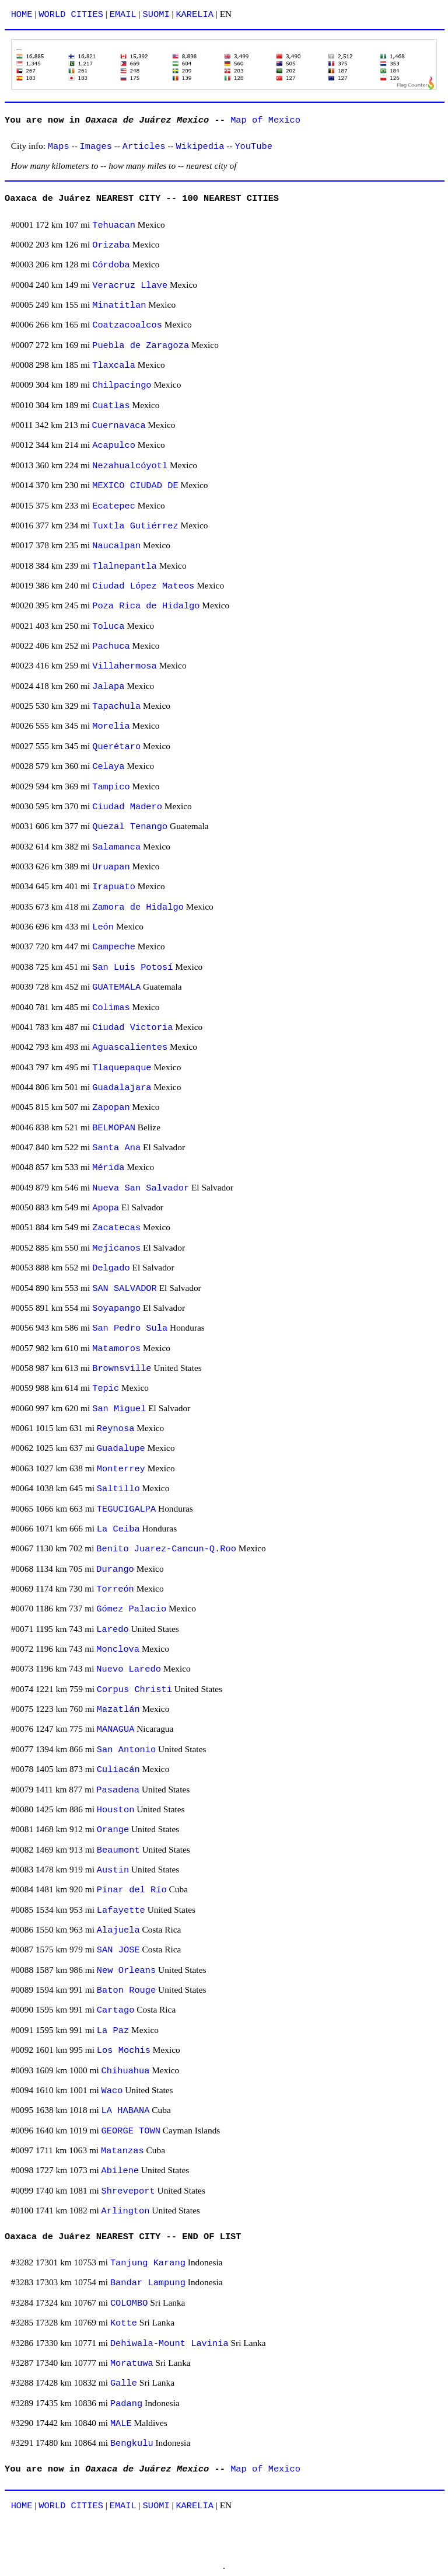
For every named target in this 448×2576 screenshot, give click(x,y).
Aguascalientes (129, 1047)
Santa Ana (116, 1148)
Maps (58, 146)
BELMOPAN (113, 1128)
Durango (115, 1569)
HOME (22, 14)
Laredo (112, 1629)
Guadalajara (121, 1087)
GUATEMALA (116, 987)
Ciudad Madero (127, 807)
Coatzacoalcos (127, 325)
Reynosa (116, 1428)
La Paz (113, 2030)
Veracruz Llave (129, 285)
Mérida (108, 1167)
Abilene (120, 2171)
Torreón (115, 1589)
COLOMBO (129, 2303)
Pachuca (111, 646)
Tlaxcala (113, 365)
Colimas (111, 1007)
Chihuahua (126, 2071)
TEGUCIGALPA (126, 1509)
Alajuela (118, 1930)
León (103, 927)
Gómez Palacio (131, 1609)
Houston (116, 1810)
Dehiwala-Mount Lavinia (169, 2343)
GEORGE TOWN (131, 2131)
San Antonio (126, 1750)
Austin (113, 1870)
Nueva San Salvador (140, 1188)
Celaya (108, 766)
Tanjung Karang (148, 2263)
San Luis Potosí (132, 967)
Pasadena (117, 1790)
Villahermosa (124, 666)
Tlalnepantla (124, 566)
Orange (113, 1830)
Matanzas (122, 2151)
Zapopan (111, 1107)
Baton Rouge (126, 1990)
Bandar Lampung (148, 2283)
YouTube (253, 146)
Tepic (105, 1388)
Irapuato (113, 887)
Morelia (111, 726)
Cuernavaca (119, 425)
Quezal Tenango (129, 826)
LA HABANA (126, 2110)
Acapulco (113, 445)
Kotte (123, 2323)
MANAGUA (116, 1729)
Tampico (111, 787)
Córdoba (111, 265)
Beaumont (118, 1850)
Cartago (116, 2010)
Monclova (117, 1649)
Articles (144, 146)
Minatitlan (119, 305)
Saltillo (118, 1489)
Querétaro (116, 747)
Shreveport (128, 2191)
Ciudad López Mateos (143, 586)
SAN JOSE (118, 1950)
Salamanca (116, 847)
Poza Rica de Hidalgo (146, 606)
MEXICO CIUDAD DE (135, 486)
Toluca (108, 626)
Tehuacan (113, 225)
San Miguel (119, 1409)
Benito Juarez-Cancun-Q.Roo (166, 1549)
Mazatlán (118, 1709)
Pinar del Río (132, 1890)
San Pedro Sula (129, 1328)
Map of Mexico (265, 120)
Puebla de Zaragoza (140, 345)
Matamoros (116, 1348)
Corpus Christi (134, 1689)
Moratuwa (131, 2363)
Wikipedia (200, 146)
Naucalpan (116, 546)
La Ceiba (118, 1529)
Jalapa (108, 686)
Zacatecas (116, 1228)
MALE (121, 2423)
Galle (123, 2383)
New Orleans (126, 1970)
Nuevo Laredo (128, 1669)
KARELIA (195, 14)
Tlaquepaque (121, 1068)
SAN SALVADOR (124, 1288)
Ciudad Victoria (132, 1027)
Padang (126, 2404)
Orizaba (111, 245)
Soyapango (116, 1308)
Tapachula (116, 706)
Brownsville (121, 1368)
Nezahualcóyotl (129, 466)
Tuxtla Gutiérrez (135, 526)
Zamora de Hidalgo (138, 907)
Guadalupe (121, 1448)
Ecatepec (113, 506)
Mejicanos (116, 1248)
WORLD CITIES (70, 14)
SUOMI (156, 14)
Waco (112, 2091)
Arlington (126, 2211)
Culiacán (118, 1769)
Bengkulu (131, 2443)
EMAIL (123, 14)
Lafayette (121, 1910)
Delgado (111, 1268)
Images (96, 146)
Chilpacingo (121, 385)
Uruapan (111, 867)
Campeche (113, 947)
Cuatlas (111, 406)
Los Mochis (123, 2050)
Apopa (105, 1208)
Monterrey (121, 1469)
